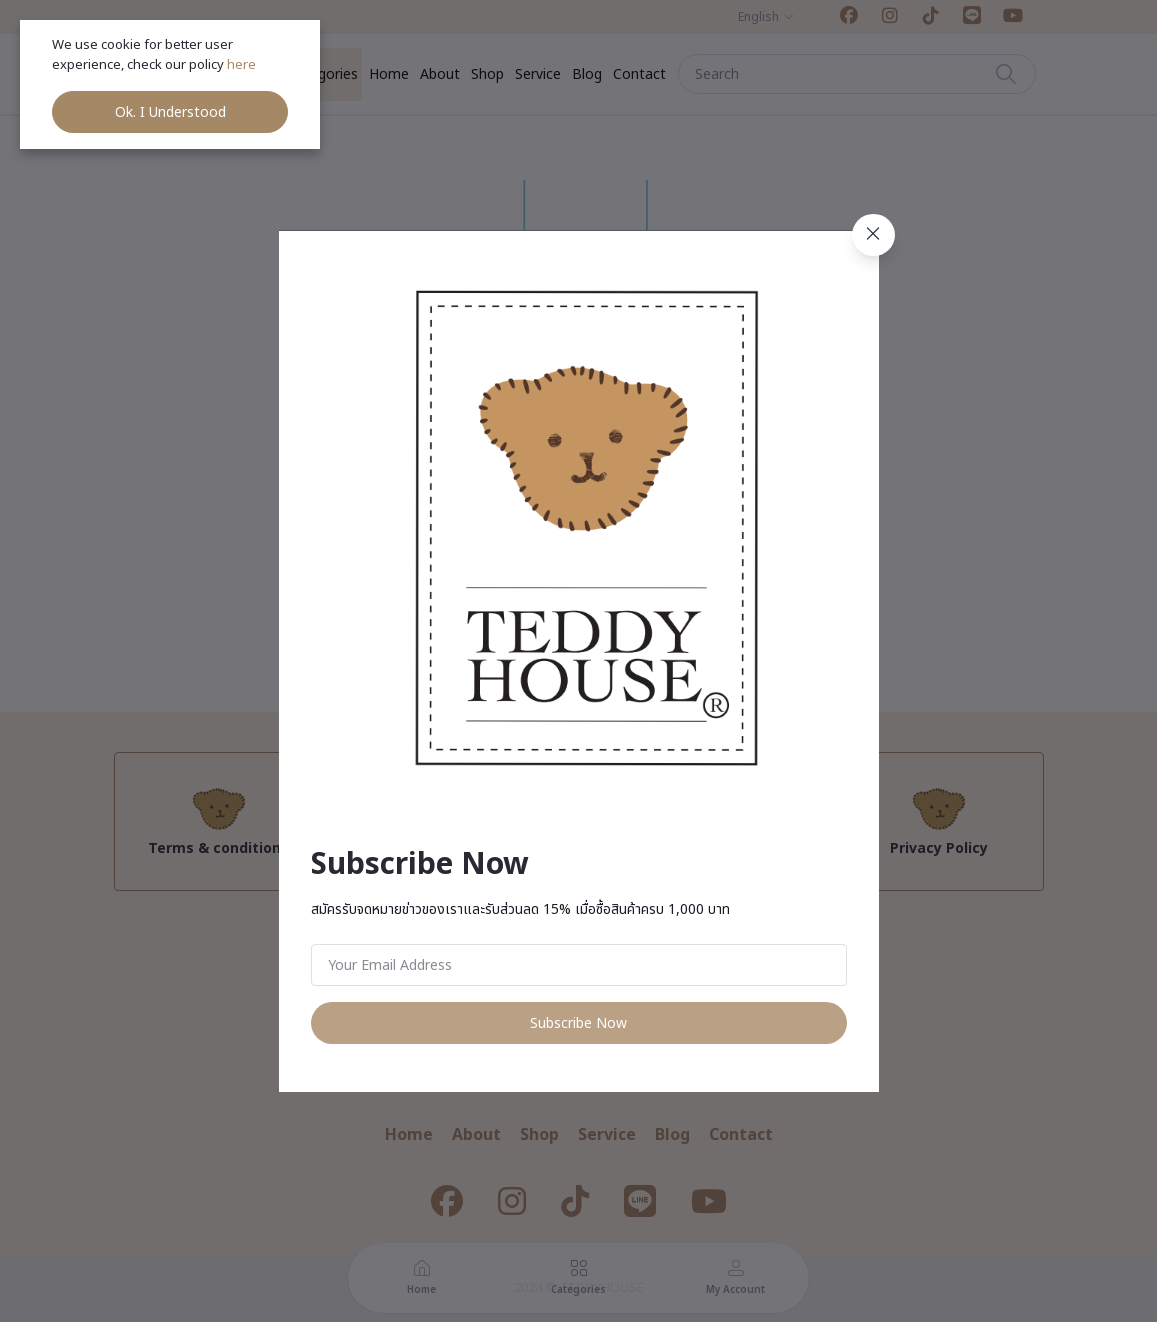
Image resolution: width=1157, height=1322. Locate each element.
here (243, 65)
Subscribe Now (578, 1023)
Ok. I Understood (170, 112)
